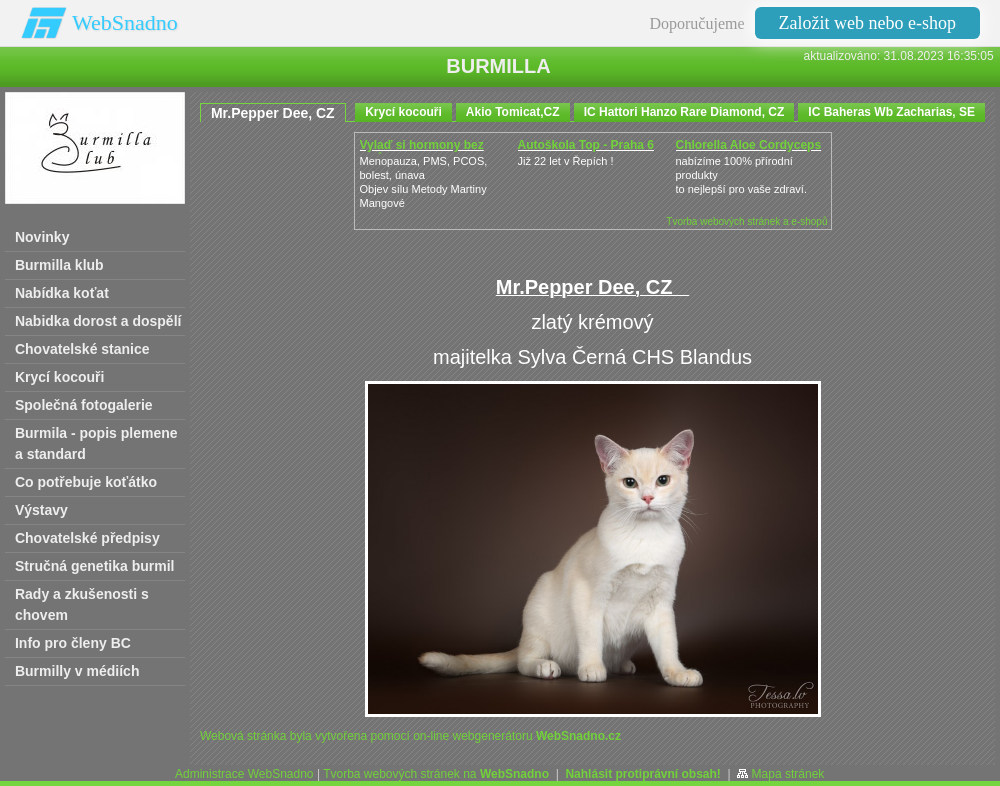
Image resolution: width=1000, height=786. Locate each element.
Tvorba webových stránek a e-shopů (746, 221)
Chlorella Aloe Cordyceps (749, 145)
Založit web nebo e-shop (867, 23)
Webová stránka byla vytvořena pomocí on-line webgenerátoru (410, 736)
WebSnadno (125, 22)
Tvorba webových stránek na (436, 774)
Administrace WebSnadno (244, 774)
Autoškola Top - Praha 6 (586, 145)
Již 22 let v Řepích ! (566, 161)
